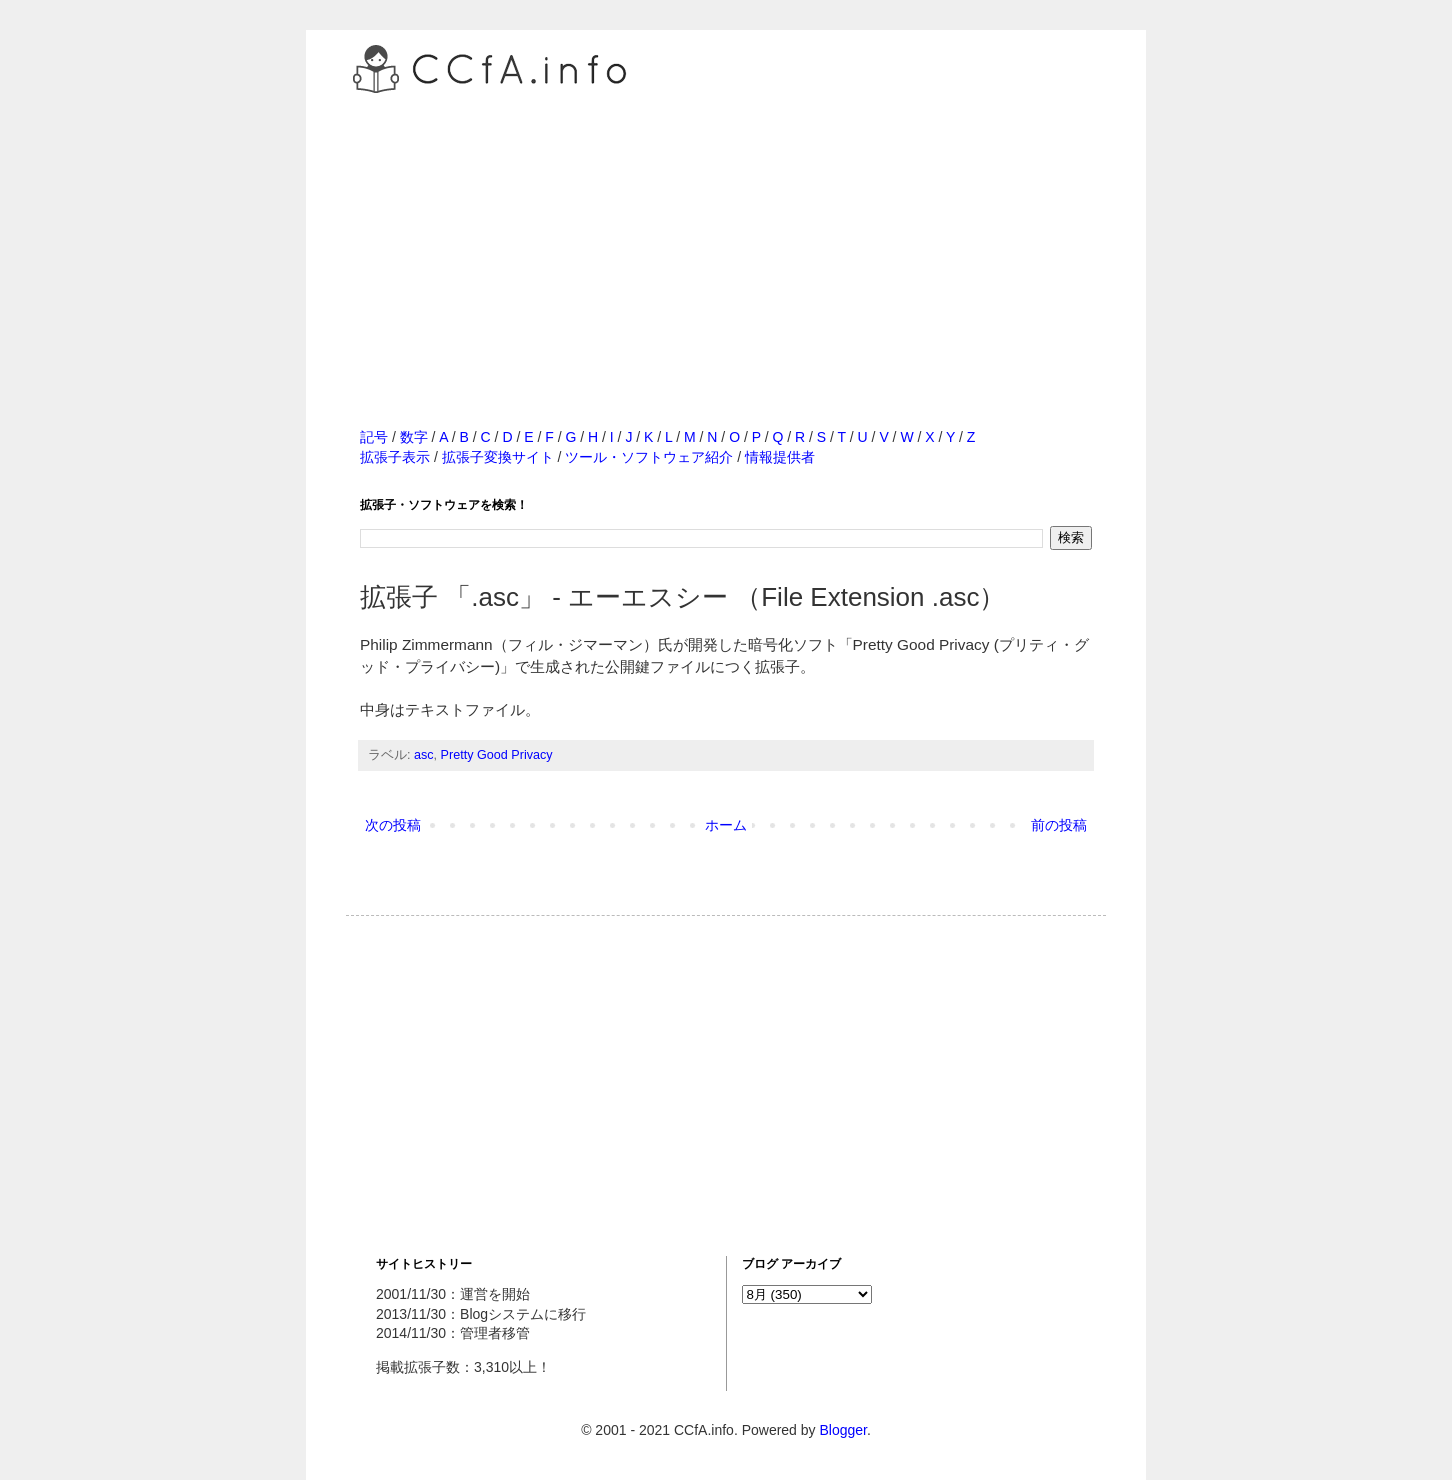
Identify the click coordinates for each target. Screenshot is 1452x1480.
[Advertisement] (726, 239)
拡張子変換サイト (498, 457)
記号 (374, 437)
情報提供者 (780, 457)
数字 (414, 437)
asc (424, 755)
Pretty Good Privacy (497, 755)
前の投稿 (1059, 825)
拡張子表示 (395, 457)
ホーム (726, 825)
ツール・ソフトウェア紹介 (649, 457)
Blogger (842, 1430)
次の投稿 (393, 825)
